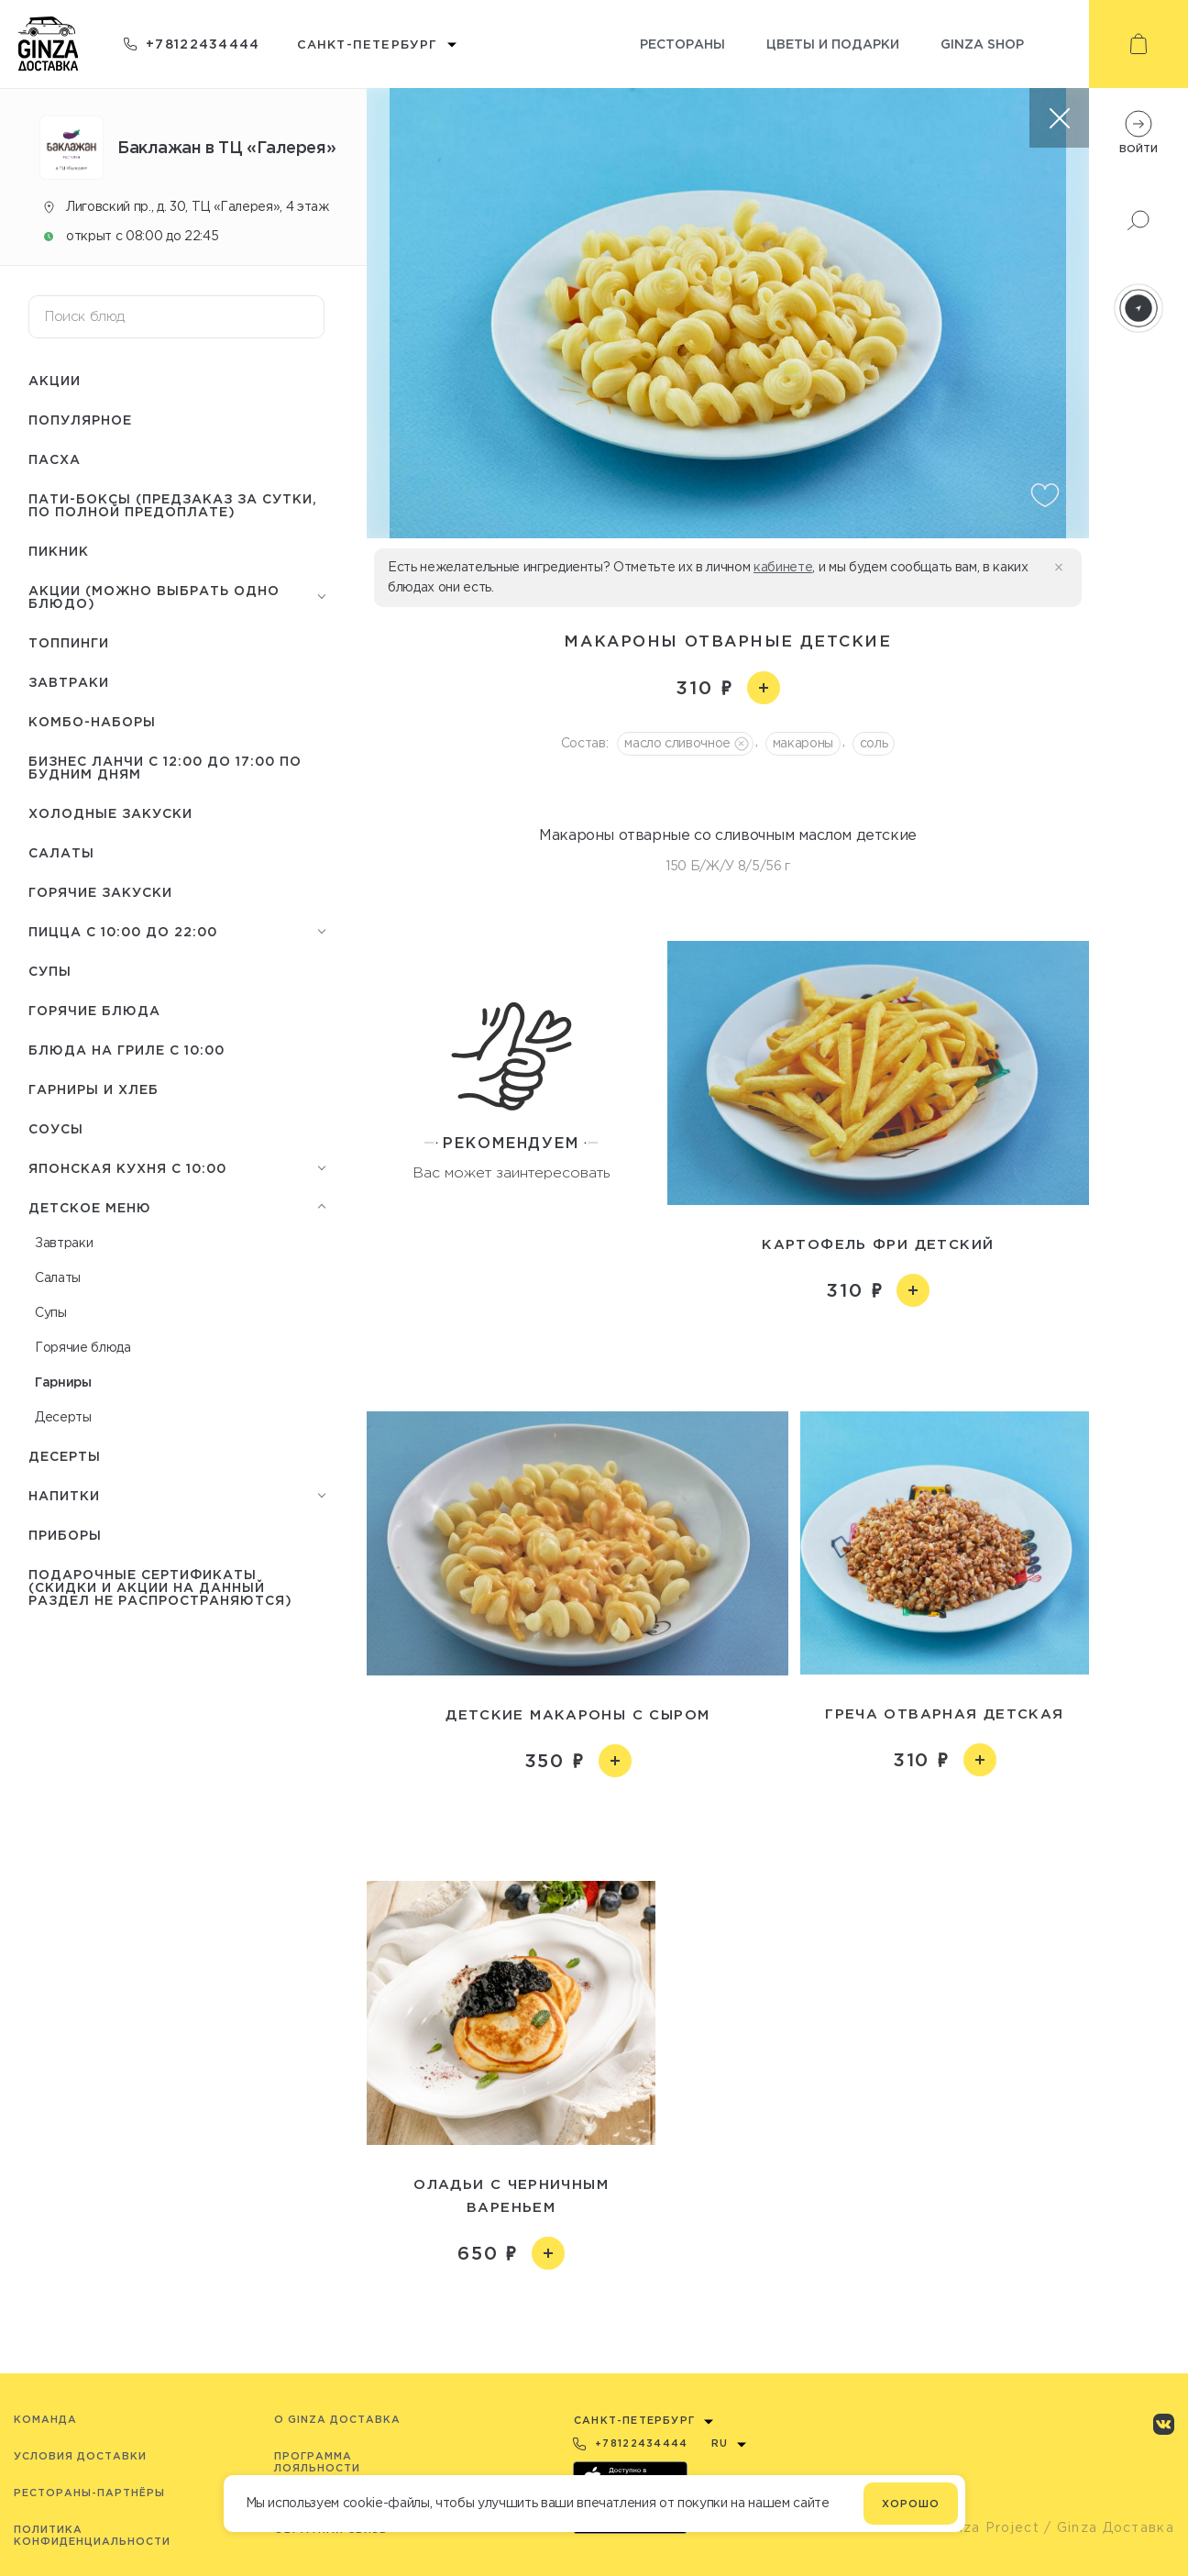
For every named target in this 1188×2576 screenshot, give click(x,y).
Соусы (55, 1128)
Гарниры (63, 1381)
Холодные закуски (110, 813)
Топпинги (68, 642)
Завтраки (68, 682)
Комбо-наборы (92, 721)
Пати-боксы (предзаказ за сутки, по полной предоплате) (172, 505)
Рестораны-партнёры (89, 2492)
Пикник (58, 551)
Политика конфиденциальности (92, 2535)
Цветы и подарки (832, 43)
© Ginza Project (981, 2527)
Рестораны (682, 43)
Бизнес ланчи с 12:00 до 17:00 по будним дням (165, 767)
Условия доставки (80, 2455)
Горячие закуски (100, 892)
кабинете (783, 566)
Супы (50, 971)
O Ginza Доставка (337, 2419)
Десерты (63, 1417)
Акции (54, 380)
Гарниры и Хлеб (93, 1089)
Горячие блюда (94, 1010)
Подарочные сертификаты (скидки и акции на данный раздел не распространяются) (160, 1587)
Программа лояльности (317, 2461)
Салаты (61, 852)
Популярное (80, 419)
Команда (45, 2419)
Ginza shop (982, 43)
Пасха (54, 459)
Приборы (65, 1535)
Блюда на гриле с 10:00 (126, 1049)
